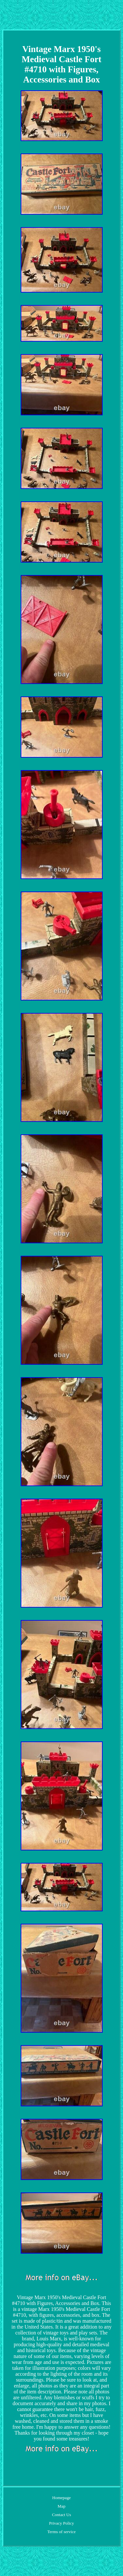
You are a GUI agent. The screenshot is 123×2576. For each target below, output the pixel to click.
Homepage (61, 2497)
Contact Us (61, 2514)
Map (62, 2506)
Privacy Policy (61, 2523)
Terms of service (61, 2531)
